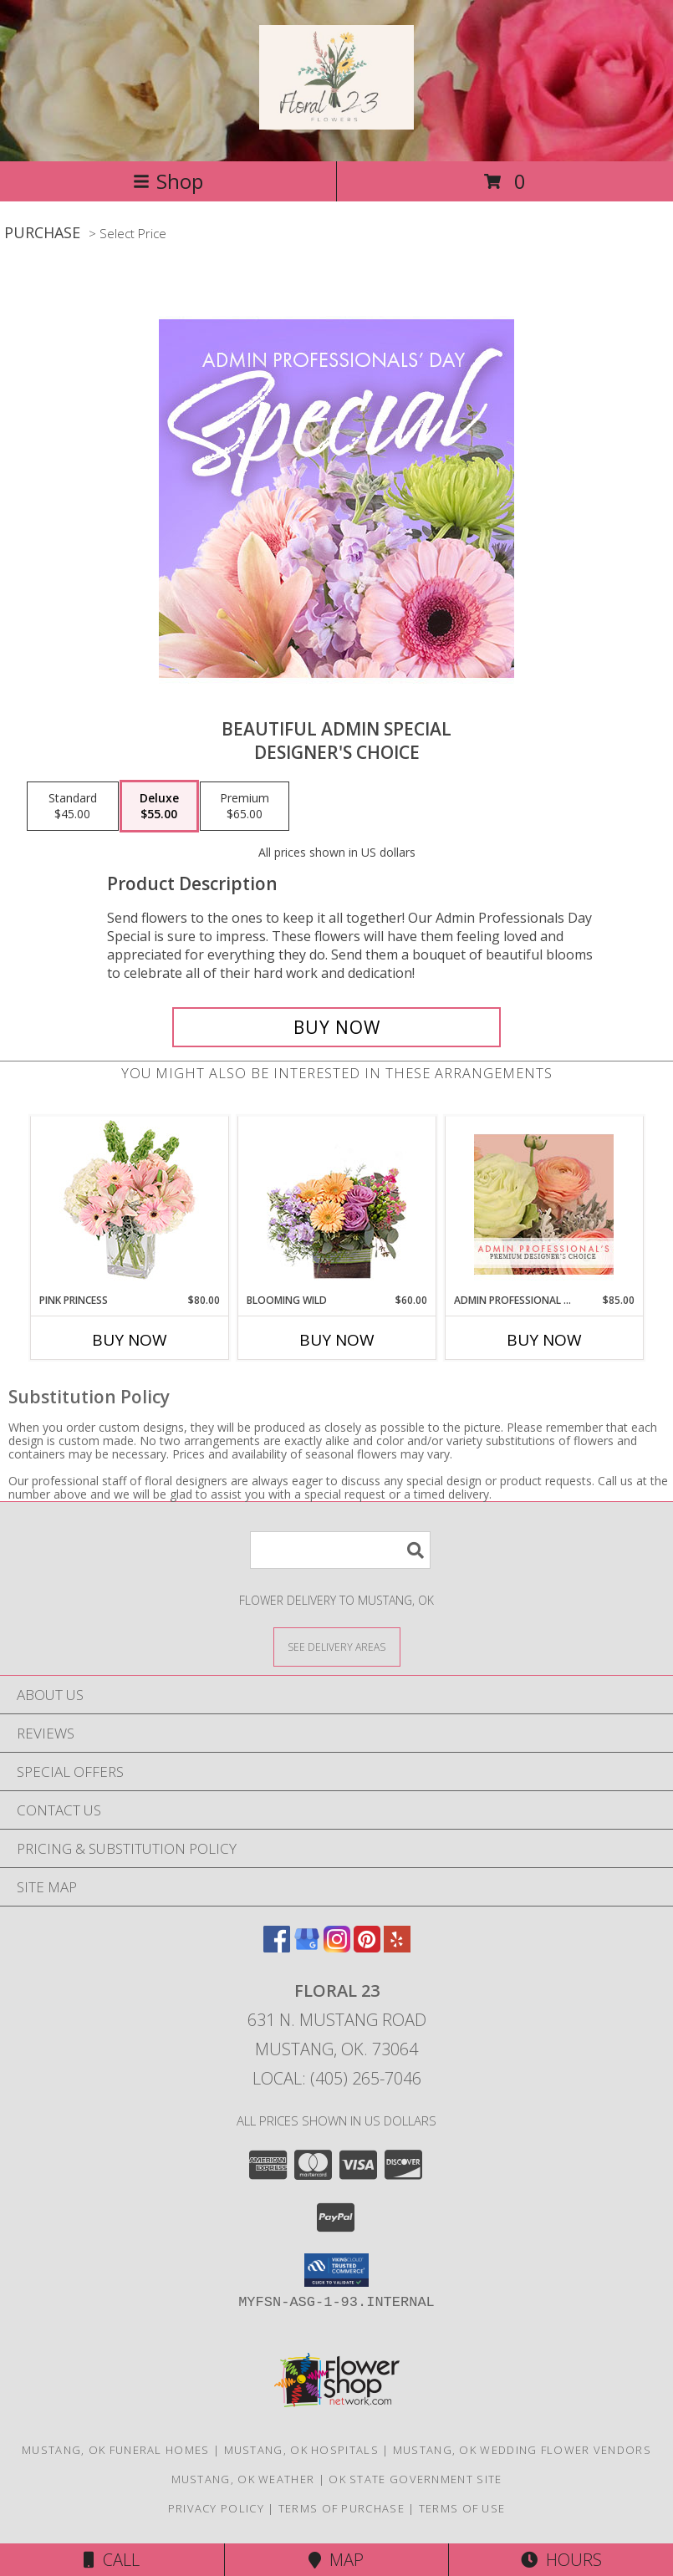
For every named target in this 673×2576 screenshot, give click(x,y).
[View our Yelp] (397, 1947)
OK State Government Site (415, 2479)
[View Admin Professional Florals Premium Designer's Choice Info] (544, 1204)
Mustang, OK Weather (243, 2479)
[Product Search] (340, 1550)
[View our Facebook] (276, 1947)
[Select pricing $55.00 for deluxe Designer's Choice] (159, 806)
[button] (336, 2270)
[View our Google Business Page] (306, 1947)
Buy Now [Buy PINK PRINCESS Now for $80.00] (129, 1340)
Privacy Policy (216, 2508)
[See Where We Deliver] (336, 1646)
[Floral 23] (336, 120)
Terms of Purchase (341, 2508)
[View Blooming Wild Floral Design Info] (336, 1205)
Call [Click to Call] (112, 2559)
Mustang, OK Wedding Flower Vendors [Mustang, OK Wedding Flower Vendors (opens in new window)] (522, 2449)
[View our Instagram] (337, 1947)
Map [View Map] (336, 2559)
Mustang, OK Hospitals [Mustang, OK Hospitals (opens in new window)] (301, 2449)
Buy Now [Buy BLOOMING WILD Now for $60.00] (337, 1340)
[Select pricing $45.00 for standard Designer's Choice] (73, 806)
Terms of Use (462, 2508)
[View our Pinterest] (367, 1947)
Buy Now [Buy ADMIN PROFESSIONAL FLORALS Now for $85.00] (544, 1340)
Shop (168, 181)
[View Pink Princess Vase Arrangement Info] (129, 1205)
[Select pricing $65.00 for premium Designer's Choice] (244, 806)
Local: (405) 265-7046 (336, 2078)
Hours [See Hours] (561, 2559)
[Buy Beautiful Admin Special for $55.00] (336, 1027)
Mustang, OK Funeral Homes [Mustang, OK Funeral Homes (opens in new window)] (116, 2449)
